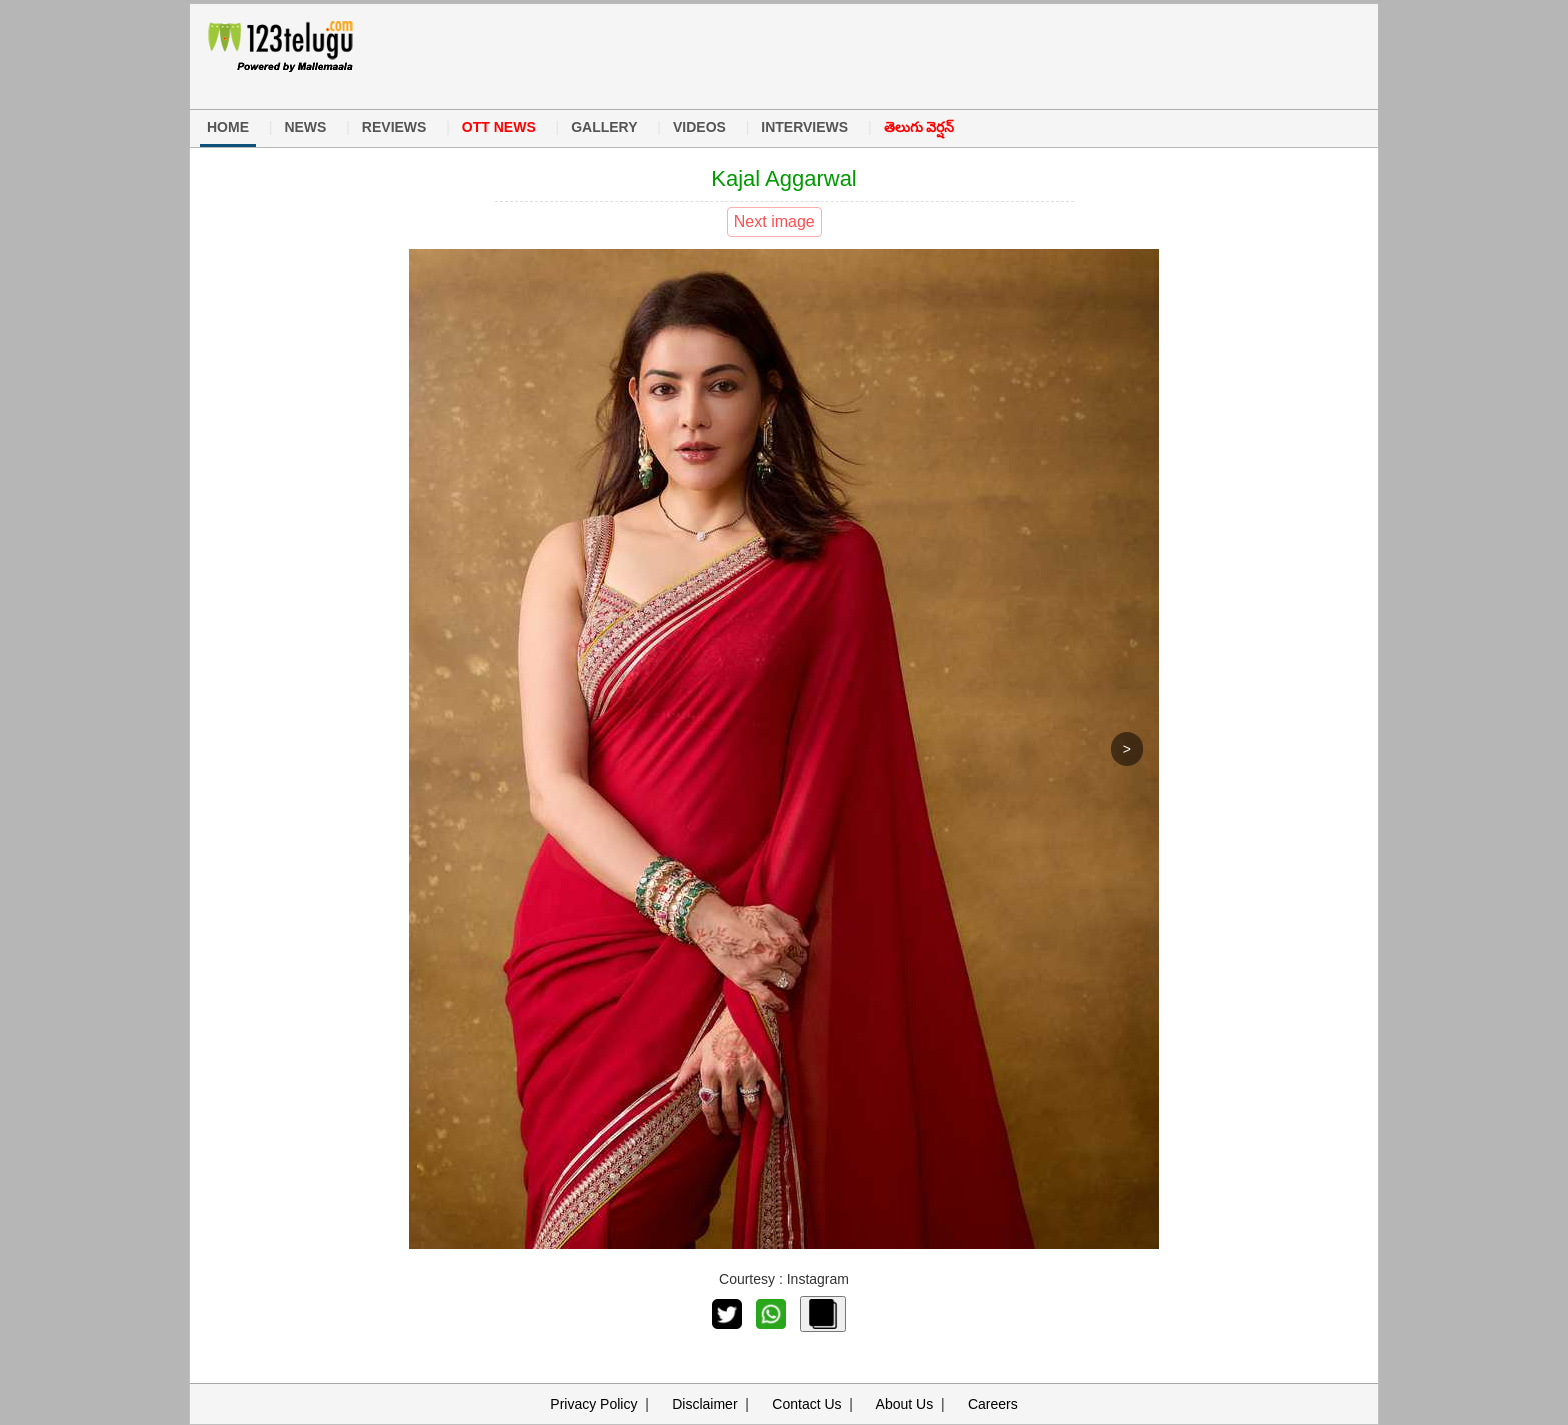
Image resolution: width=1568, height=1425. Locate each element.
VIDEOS (699, 127)
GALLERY (604, 127)
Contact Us (806, 1404)
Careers (993, 1404)
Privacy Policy (593, 1404)
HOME (228, 127)
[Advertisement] (773, 54)
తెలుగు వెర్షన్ (919, 127)
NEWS (305, 127)
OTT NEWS (499, 127)
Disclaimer (704, 1404)
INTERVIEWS (804, 127)
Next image (774, 221)
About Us (905, 1404)
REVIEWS (394, 127)
